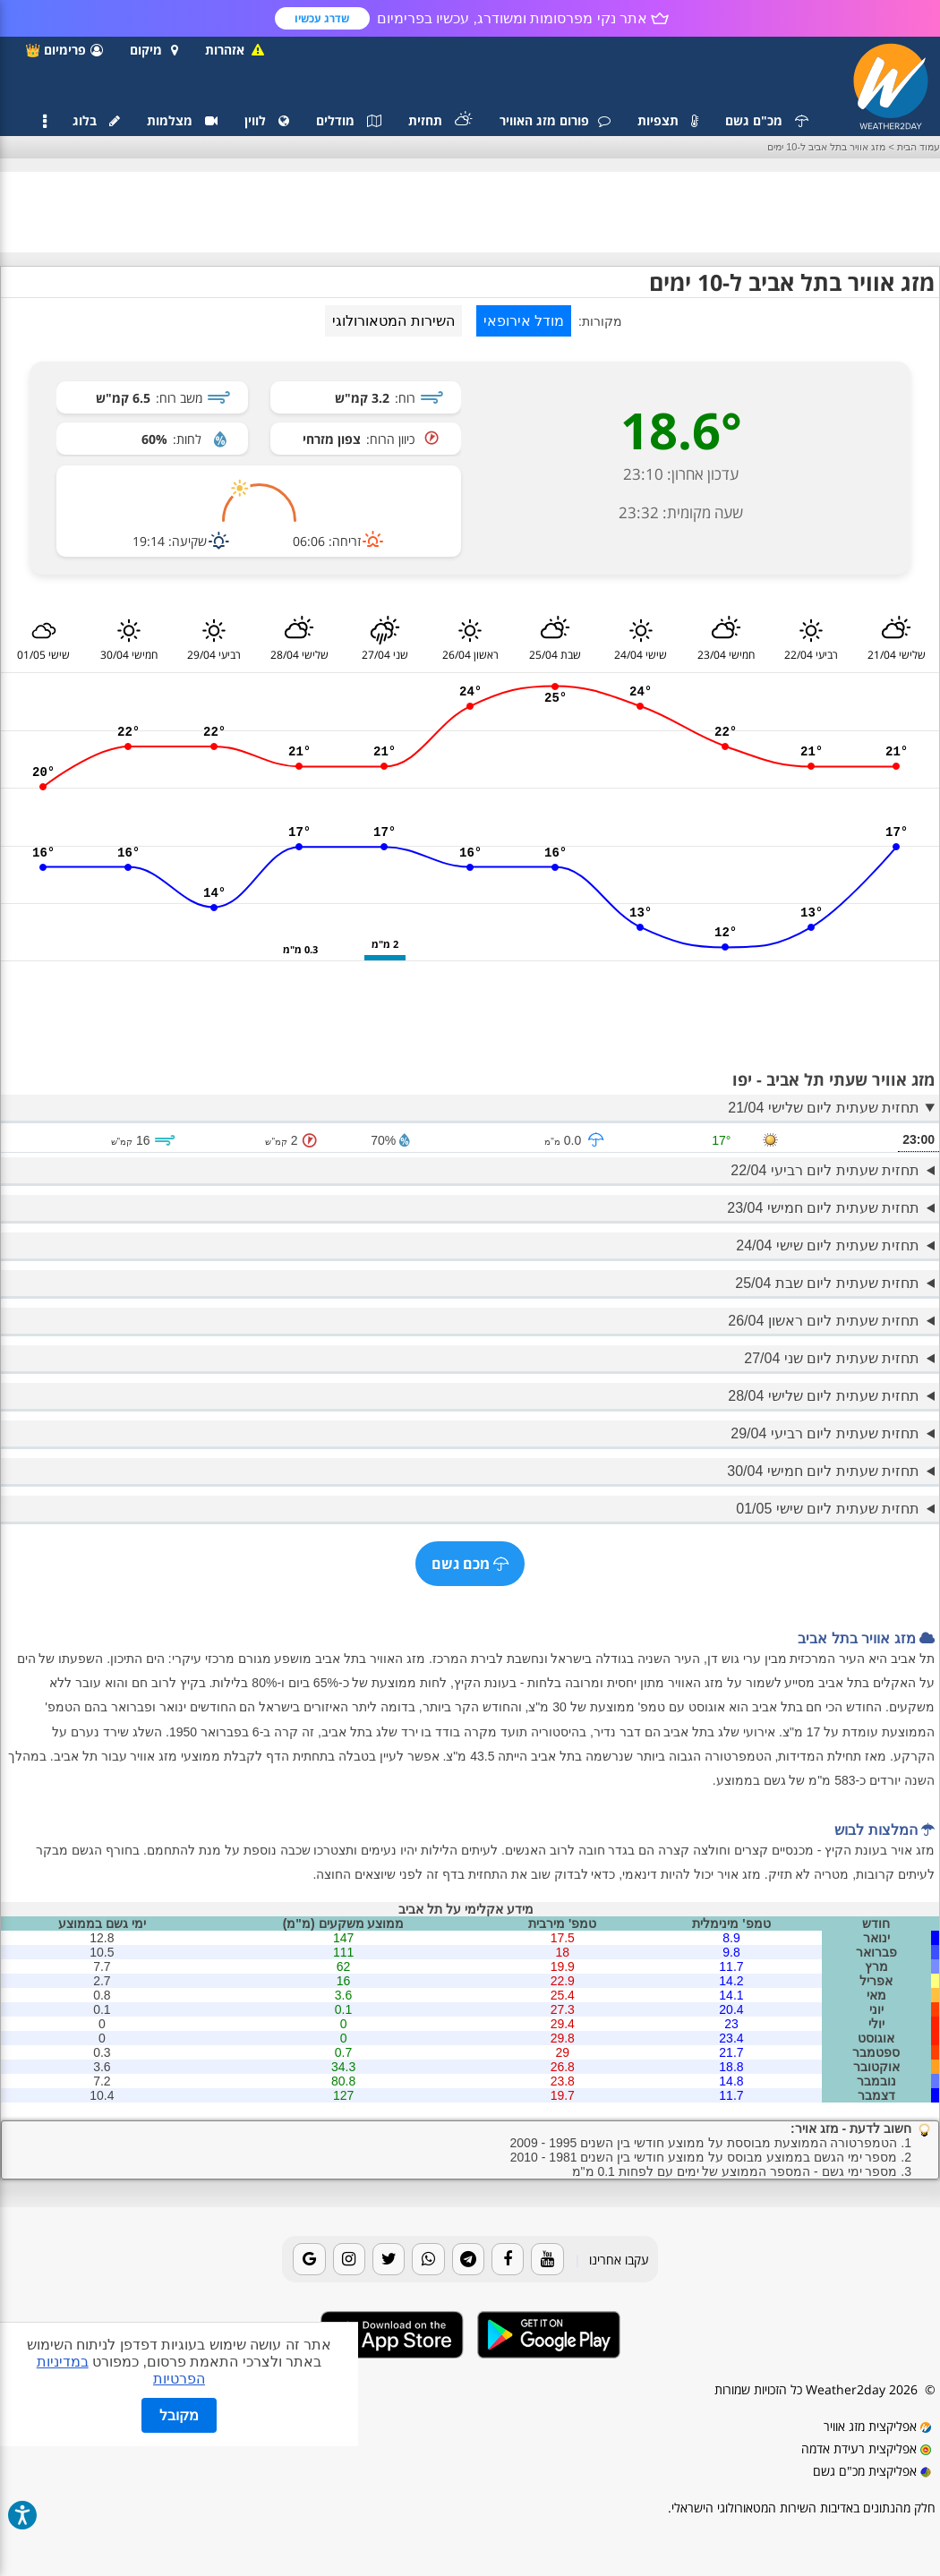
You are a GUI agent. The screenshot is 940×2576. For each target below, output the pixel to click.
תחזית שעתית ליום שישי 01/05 (827, 1508)
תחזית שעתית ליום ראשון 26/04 (823, 1320)
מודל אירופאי (523, 320)
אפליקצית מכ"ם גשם (872, 2470)
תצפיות (667, 120)
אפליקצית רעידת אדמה (866, 2448)
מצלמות (182, 120)
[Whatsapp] (428, 2259)
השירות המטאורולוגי (393, 320)
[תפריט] (45, 121)
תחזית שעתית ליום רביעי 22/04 (825, 1170)
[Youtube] (547, 2259)
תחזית (440, 120)
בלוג (96, 120)
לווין (266, 120)
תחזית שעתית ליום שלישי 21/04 (823, 1107)
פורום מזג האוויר (555, 120)
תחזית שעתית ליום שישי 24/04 (827, 1245)
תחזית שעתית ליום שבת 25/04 (827, 1283)
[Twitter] (388, 2259)
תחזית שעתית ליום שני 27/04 (831, 1358)
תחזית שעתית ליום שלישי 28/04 (823, 1395)
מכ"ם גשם (766, 120)
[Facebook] (507, 2259)
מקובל (179, 2415)
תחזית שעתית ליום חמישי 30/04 (823, 1471)
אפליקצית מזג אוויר (877, 2426)
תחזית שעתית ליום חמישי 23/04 (823, 1207)
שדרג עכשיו (322, 18)
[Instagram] (349, 2259)
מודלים (348, 120)
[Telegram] (468, 2259)
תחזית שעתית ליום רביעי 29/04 (825, 1433)
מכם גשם (470, 1564)
